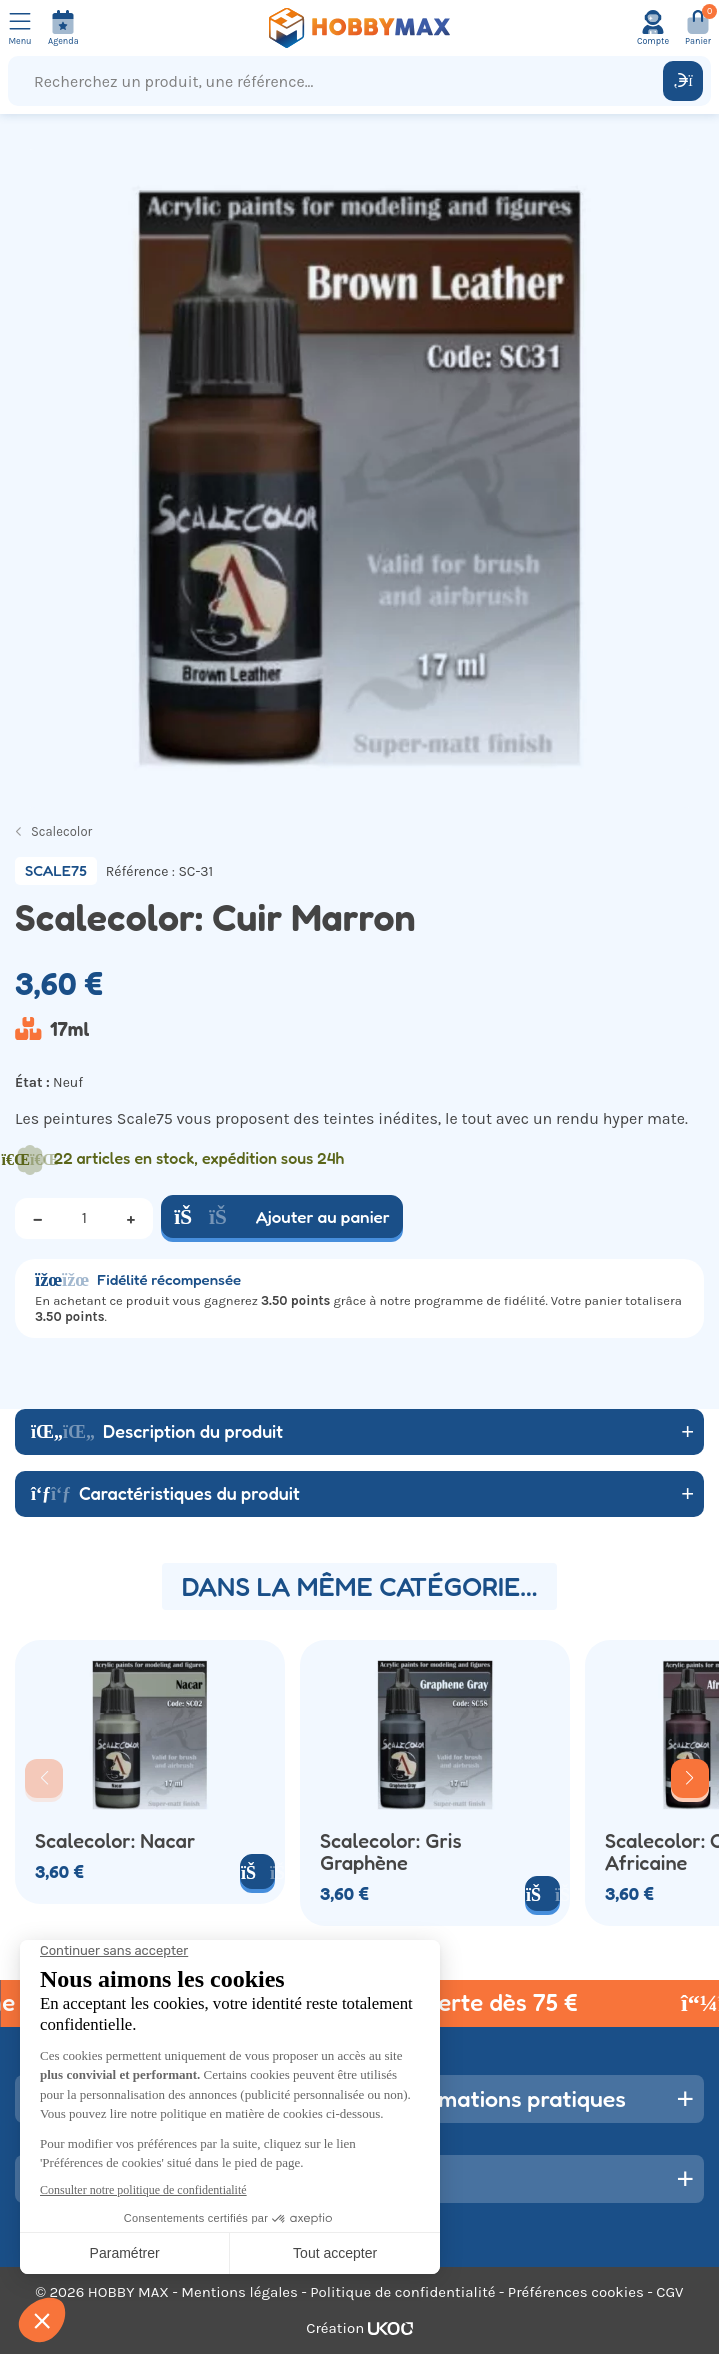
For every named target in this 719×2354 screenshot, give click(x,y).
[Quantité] (84, 1218)
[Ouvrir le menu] (20, 28)
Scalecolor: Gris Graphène (391, 1852)
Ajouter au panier (282, 1216)
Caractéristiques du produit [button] (165, 1493)
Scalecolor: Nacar (115, 1841)
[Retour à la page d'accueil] (360, 28)
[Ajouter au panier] (257, 1871)
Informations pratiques (508, 2098)
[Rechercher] (683, 81)
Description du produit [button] (157, 1431)
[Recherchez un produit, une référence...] (340, 81)
